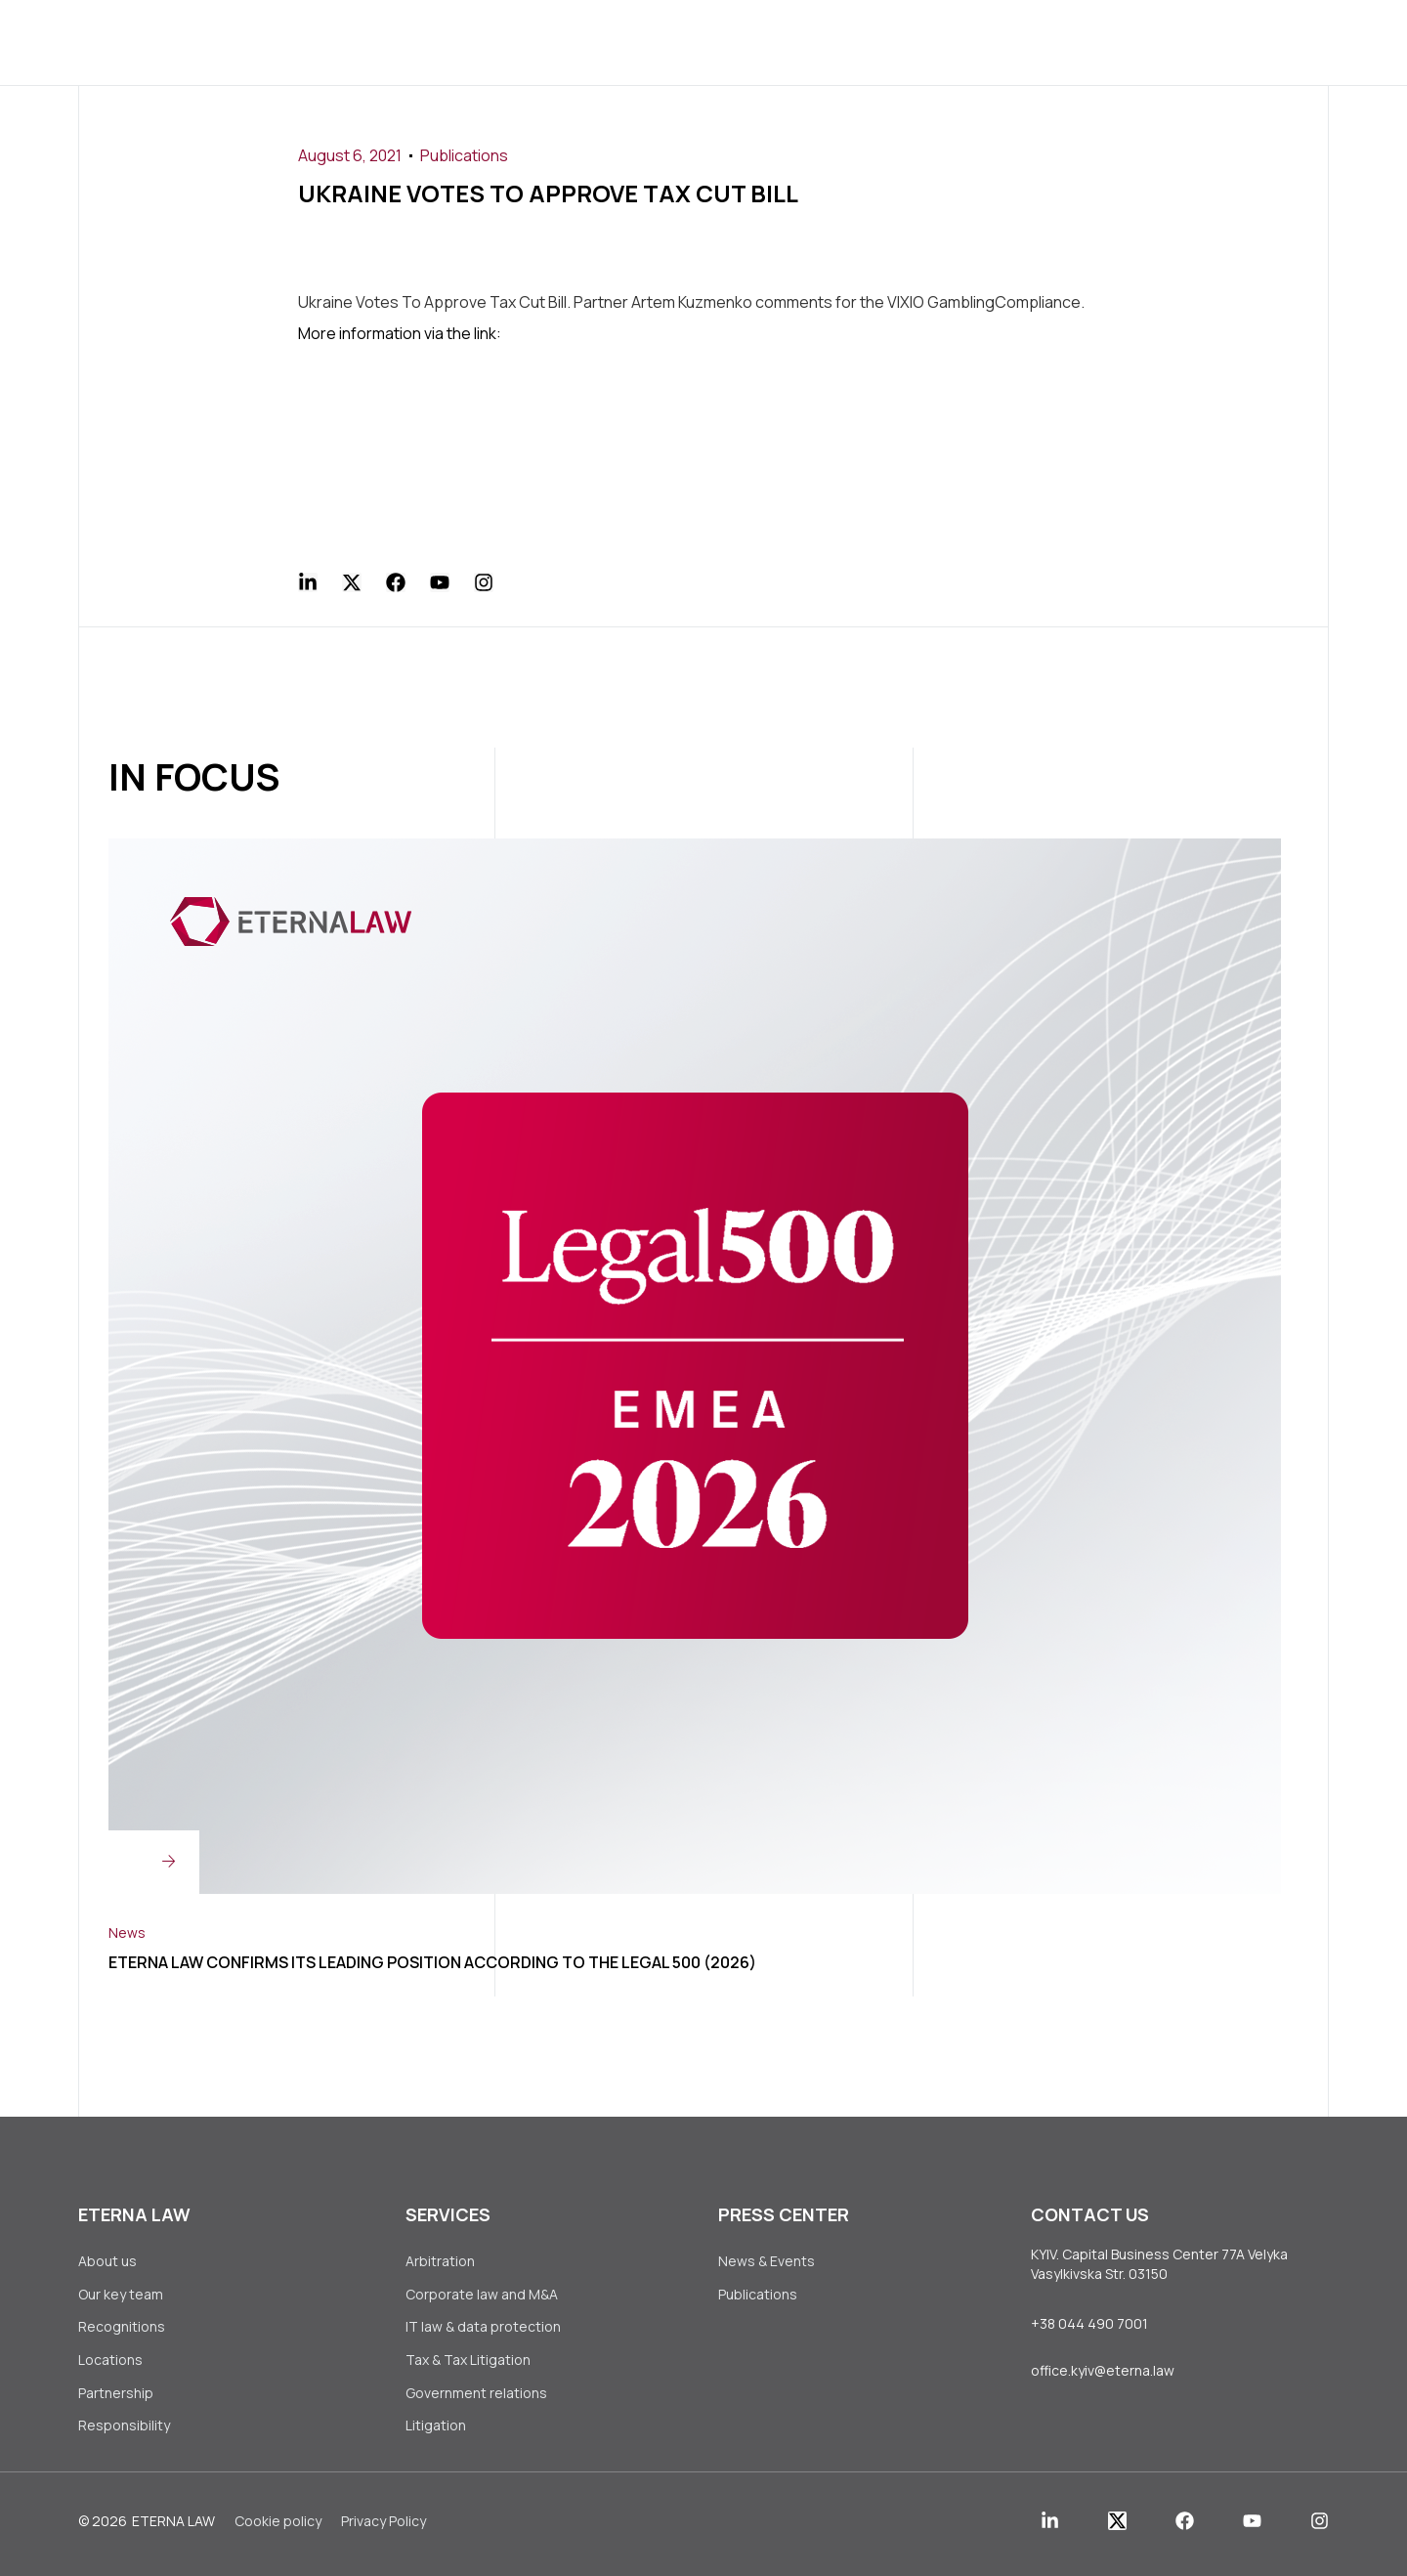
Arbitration (440, 2260)
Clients (619, 41)
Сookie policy (277, 2530)
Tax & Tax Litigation (469, 2364)
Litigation (435, 2434)
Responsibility (124, 2434)
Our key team (120, 2295)
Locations (110, 2364)
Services (514, 41)
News (127, 1929)
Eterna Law (173, 2530)
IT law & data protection (483, 2329)
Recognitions (121, 2329)
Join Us (870, 41)
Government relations (476, 2398)
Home (308, 41)
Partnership (115, 2398)
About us (402, 41)
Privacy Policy (383, 2530)
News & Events (766, 2260)
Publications (464, 155)
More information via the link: (399, 332)
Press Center (747, 41)
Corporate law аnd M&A (481, 2295)
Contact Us (988, 41)
